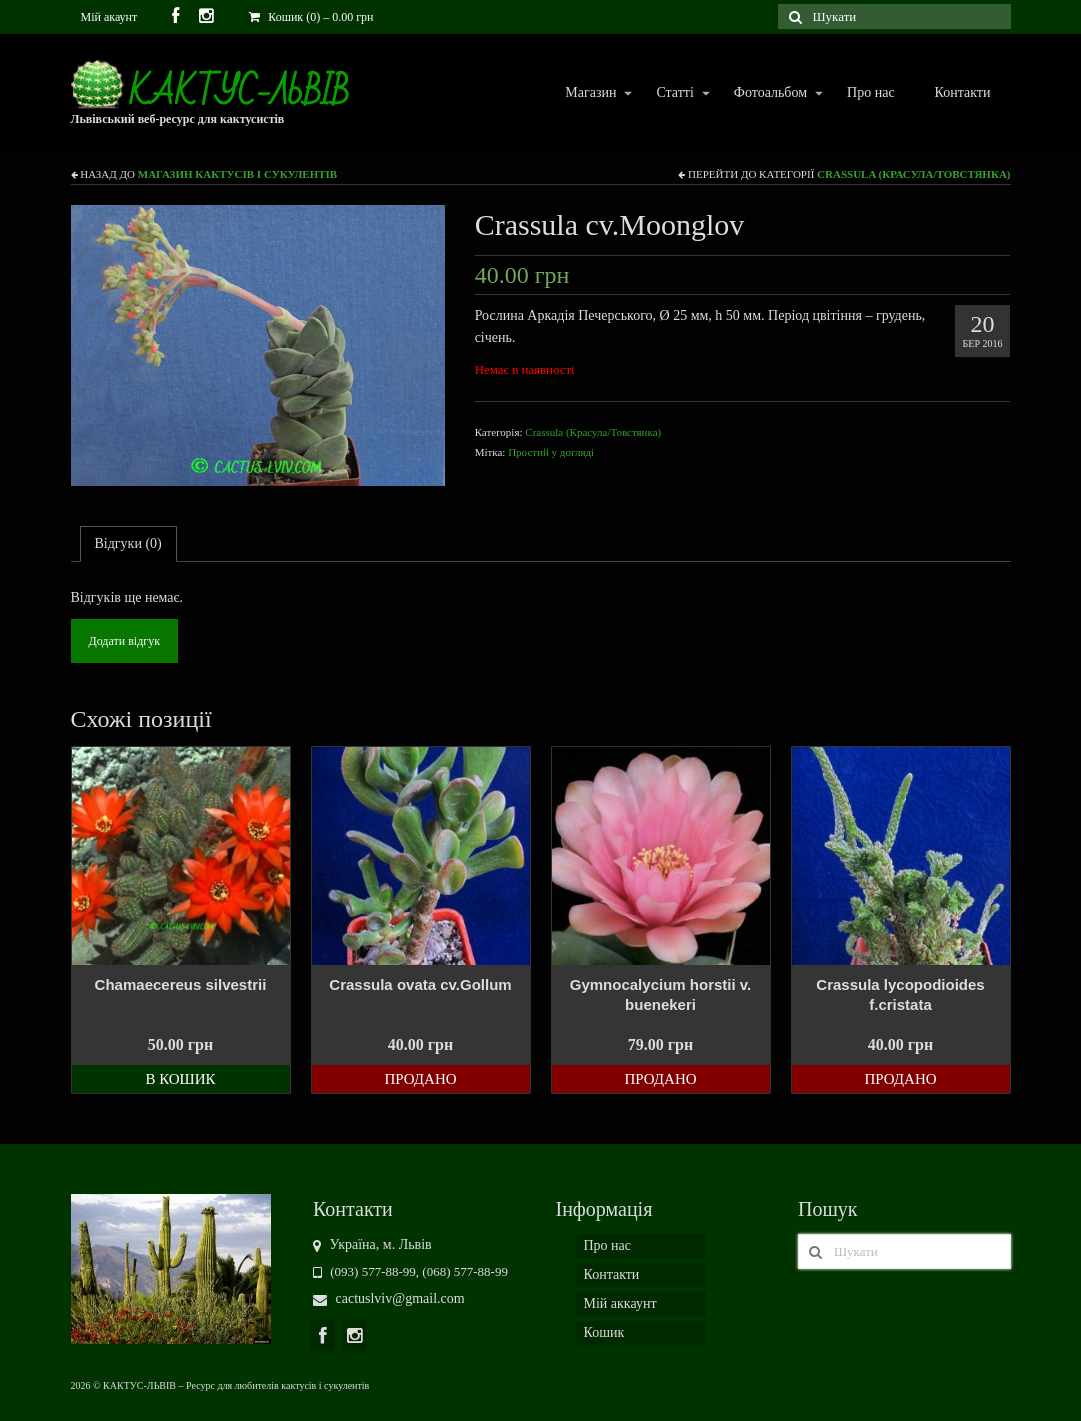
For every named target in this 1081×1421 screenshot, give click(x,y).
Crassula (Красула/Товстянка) (913, 174)
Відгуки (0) (128, 543)
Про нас (871, 92)
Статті (673, 93)
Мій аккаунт (620, 1303)
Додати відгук (124, 641)
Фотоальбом (769, 93)
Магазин (589, 93)
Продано (420, 1079)
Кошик (604, 1332)
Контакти (963, 92)
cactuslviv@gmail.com (389, 1298)
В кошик (180, 1079)
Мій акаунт (109, 17)
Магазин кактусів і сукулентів (237, 174)
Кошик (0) (311, 17)
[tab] (128, 544)
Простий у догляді (551, 452)
